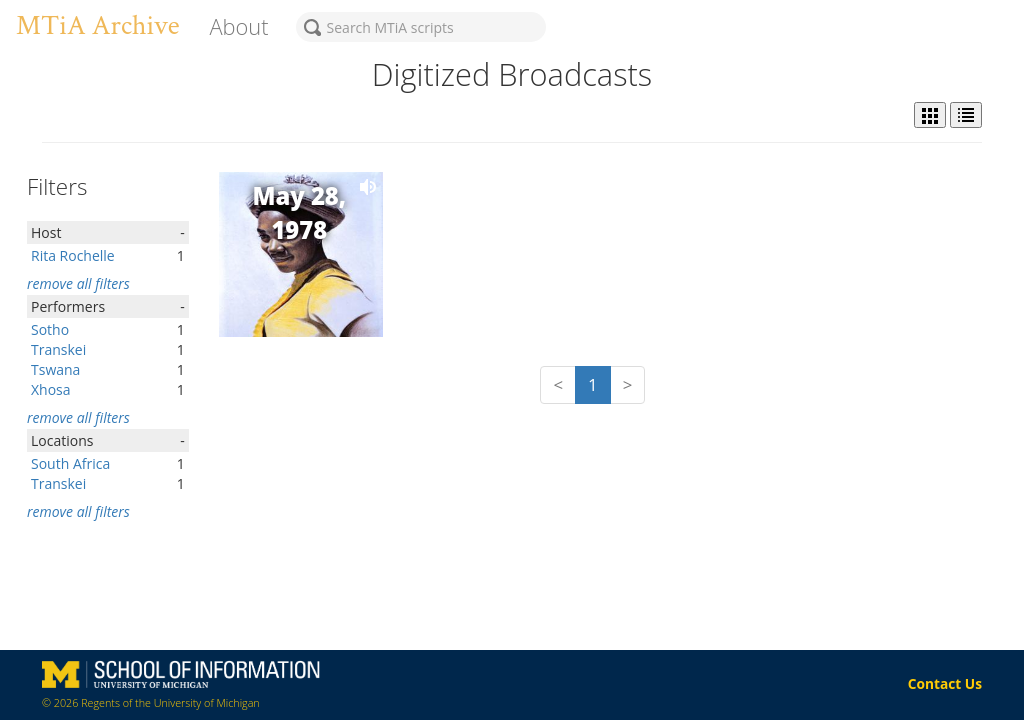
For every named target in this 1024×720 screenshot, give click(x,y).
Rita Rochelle (73, 255)
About (238, 26)
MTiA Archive (97, 25)
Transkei (58, 349)
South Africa (70, 463)
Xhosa (51, 389)
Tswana (55, 369)
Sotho (50, 329)
